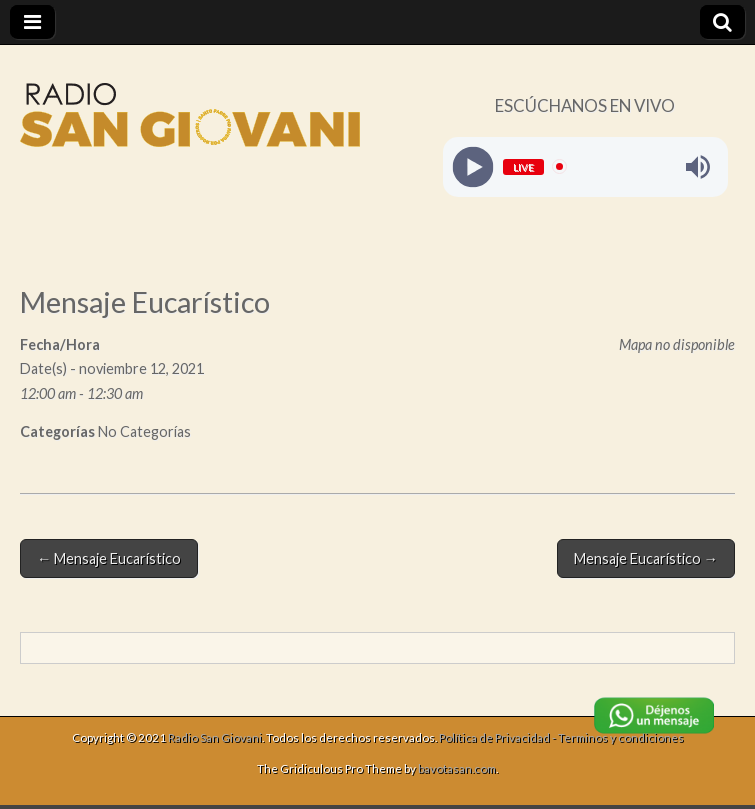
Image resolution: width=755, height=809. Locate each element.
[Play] (472, 166)
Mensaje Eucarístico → (646, 558)
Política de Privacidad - (498, 737)
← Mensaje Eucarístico (109, 558)
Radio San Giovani (215, 737)
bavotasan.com (457, 768)
